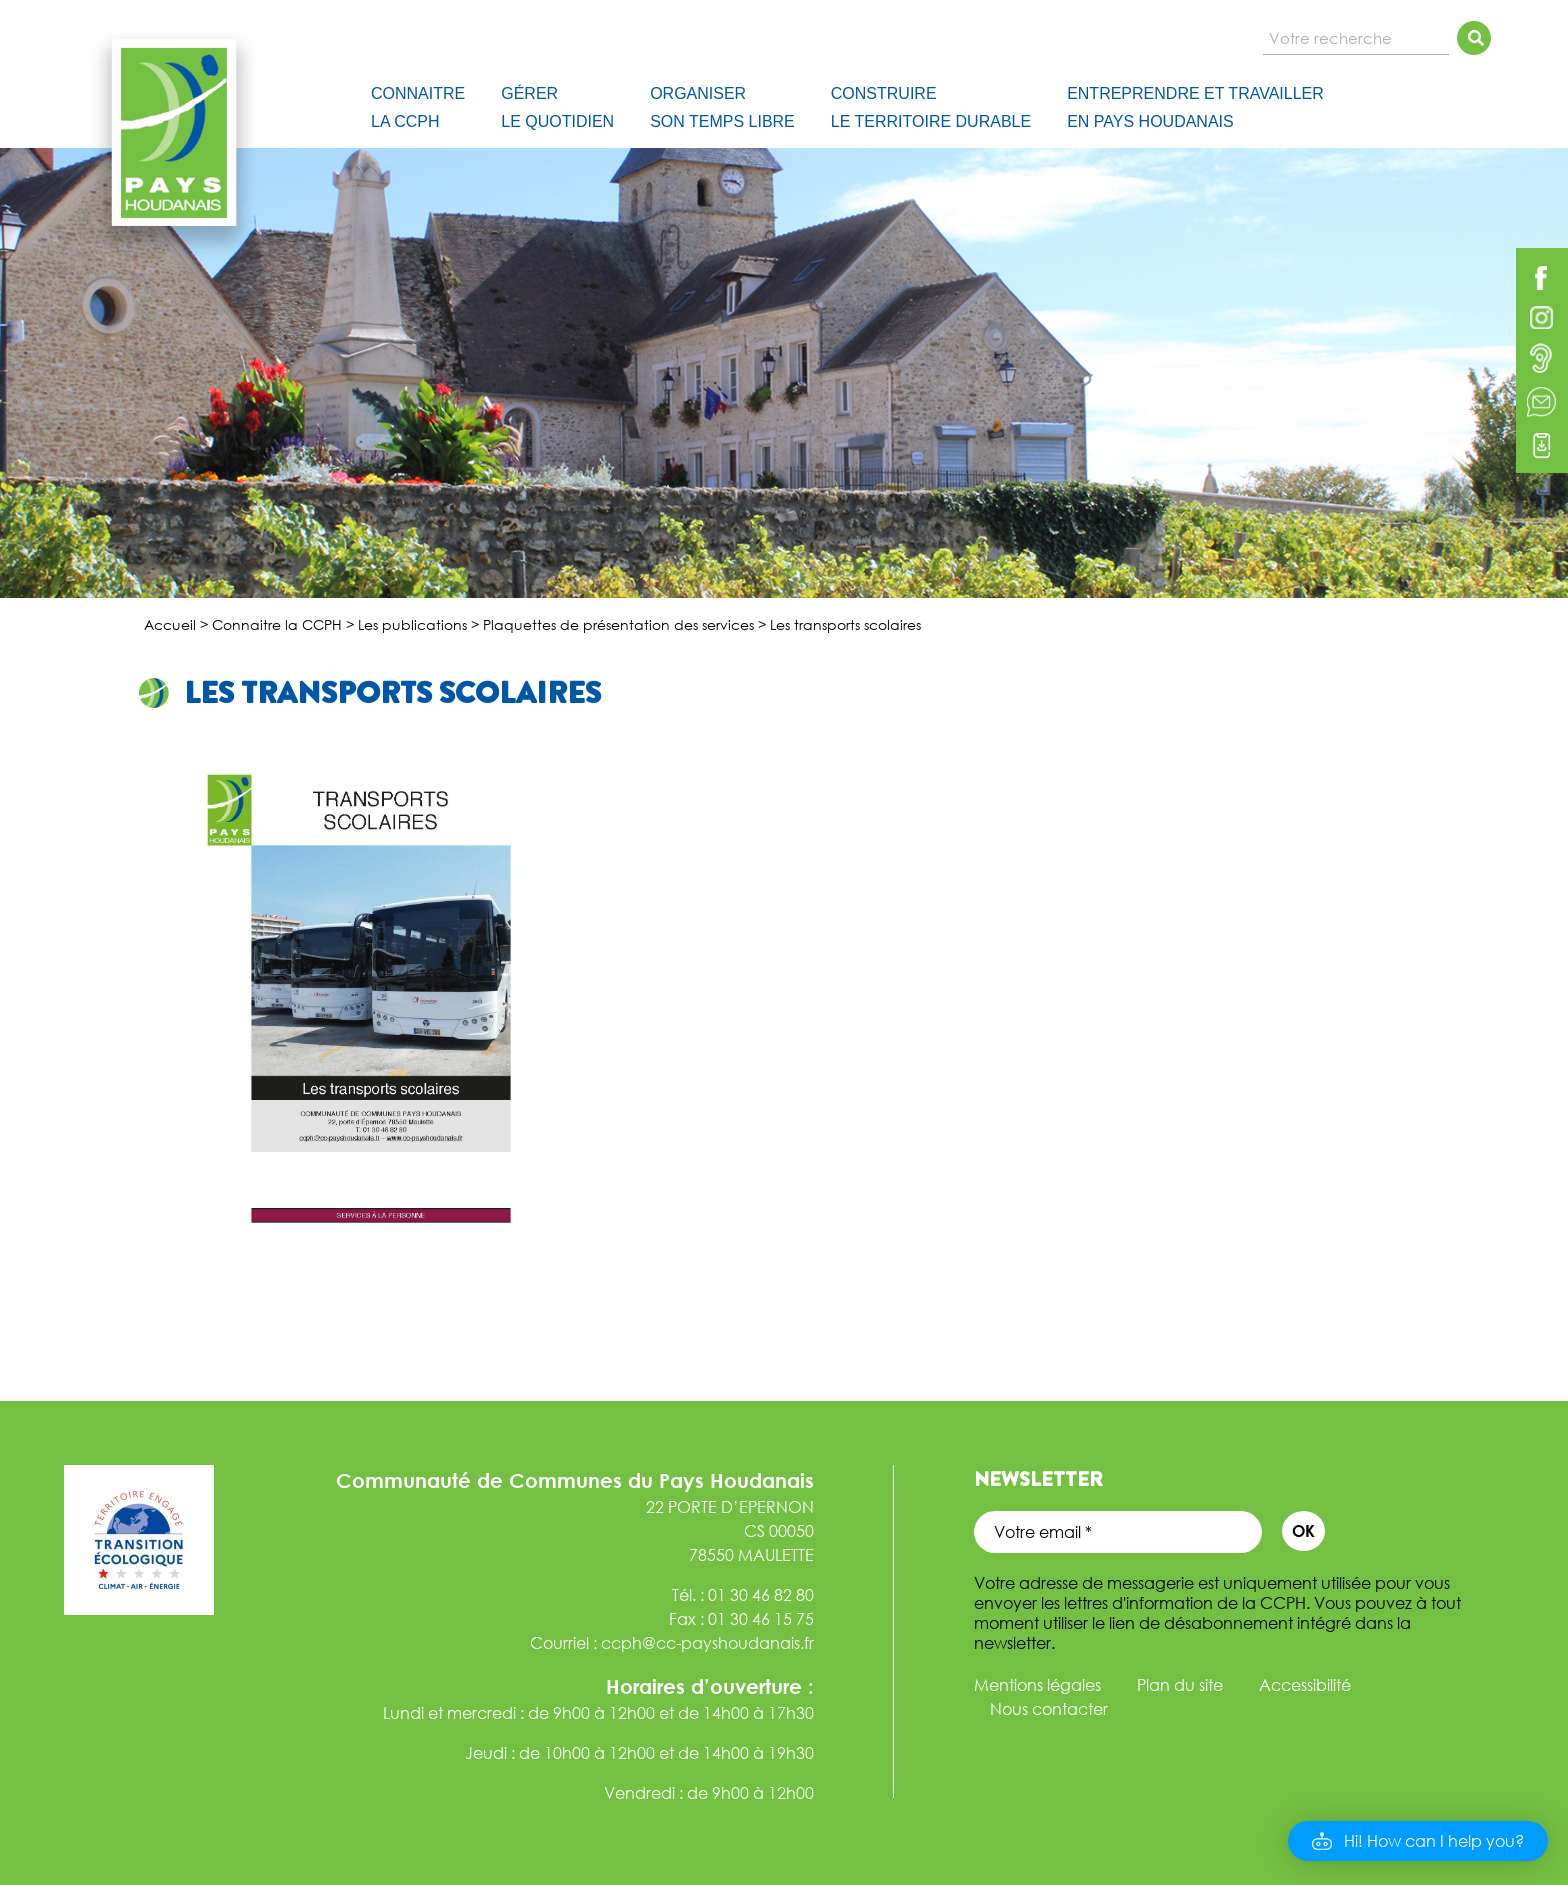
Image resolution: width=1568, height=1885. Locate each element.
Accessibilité (1305, 1685)
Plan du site (1180, 1685)
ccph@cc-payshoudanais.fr (707, 1643)
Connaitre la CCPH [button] (418, 108)
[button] (1418, 1841)
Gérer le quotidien (557, 108)
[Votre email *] (1118, 1532)
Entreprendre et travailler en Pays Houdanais (1195, 108)
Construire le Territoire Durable (931, 108)
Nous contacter (1049, 1709)
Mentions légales (1037, 1685)
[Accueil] (325, 104)
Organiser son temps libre (722, 108)
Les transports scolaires (392, 693)
